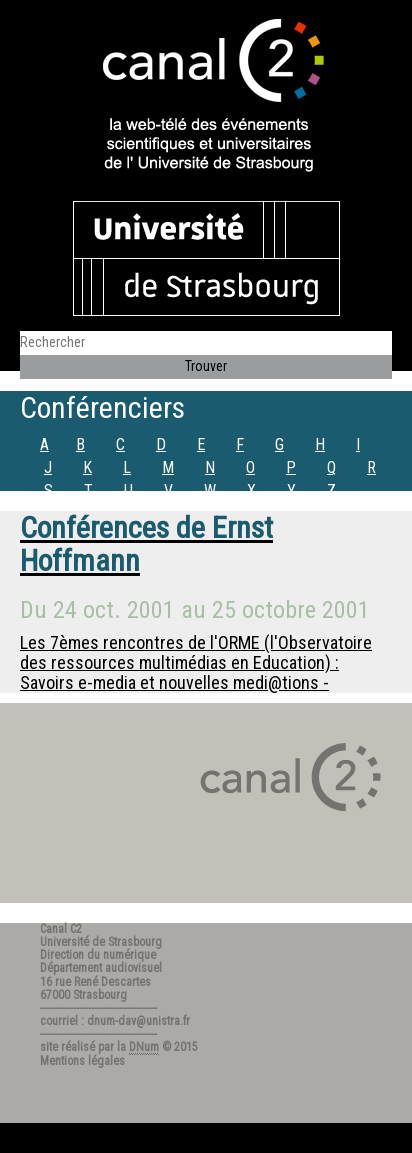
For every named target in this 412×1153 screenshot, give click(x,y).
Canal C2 (61, 929)
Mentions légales (82, 1061)
